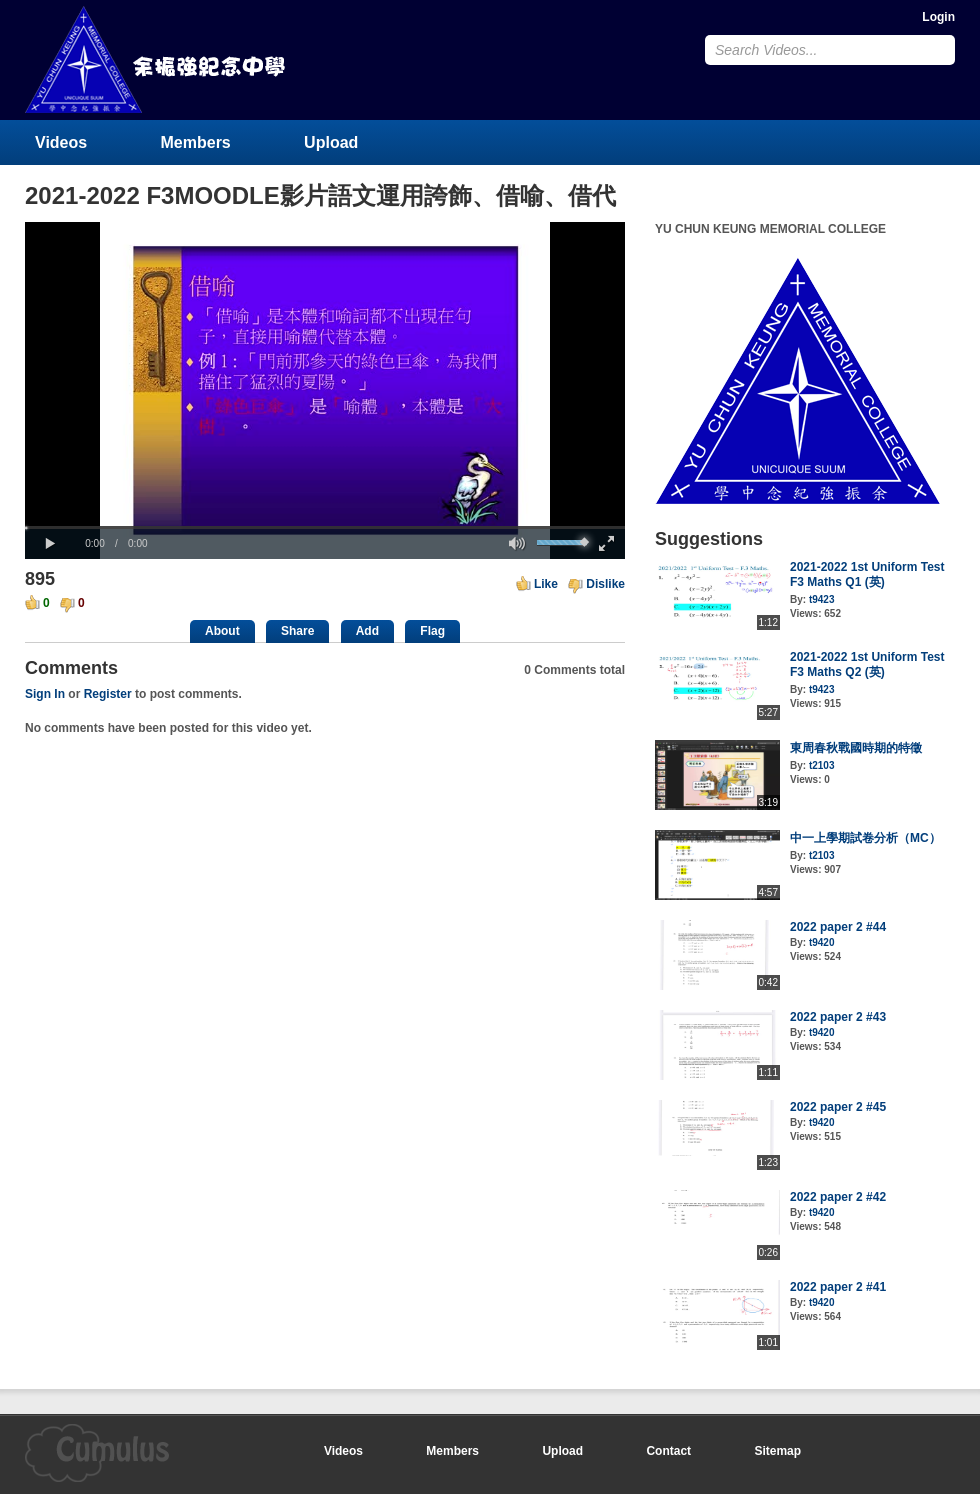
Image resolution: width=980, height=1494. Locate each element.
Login (938, 17)
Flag (432, 631)
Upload (331, 142)
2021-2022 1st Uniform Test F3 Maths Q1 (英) (867, 574)
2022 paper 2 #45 (838, 1107)
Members (196, 142)
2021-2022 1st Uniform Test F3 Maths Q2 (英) (867, 664)
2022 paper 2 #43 (838, 1017)
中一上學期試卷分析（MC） (865, 838)
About (222, 631)
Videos (61, 142)
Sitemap (777, 1451)
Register (108, 694)
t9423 (822, 599)
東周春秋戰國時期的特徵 (856, 748)
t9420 (822, 942)
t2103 (822, 765)
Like (546, 584)
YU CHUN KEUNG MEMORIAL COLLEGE (157, 59)
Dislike (605, 584)
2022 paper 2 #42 (838, 1197)
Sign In (45, 694)
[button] (50, 544)
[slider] (325, 527)
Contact (668, 1451)
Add (367, 631)
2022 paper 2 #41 (838, 1287)
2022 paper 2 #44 (838, 927)
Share (297, 631)
